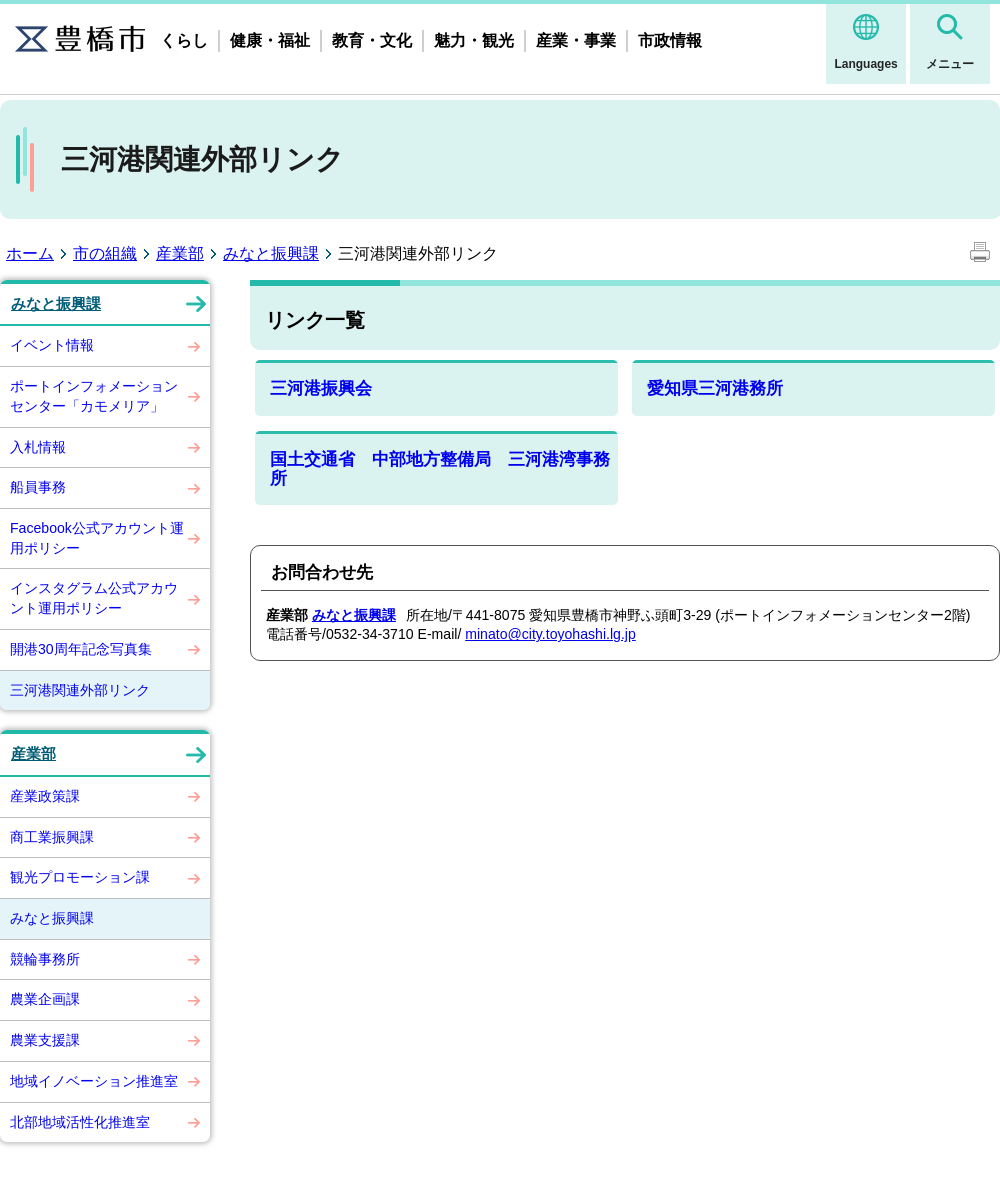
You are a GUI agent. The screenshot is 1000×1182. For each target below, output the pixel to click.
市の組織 (105, 253)
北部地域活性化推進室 (80, 1122)
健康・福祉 (270, 40)
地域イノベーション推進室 (94, 1081)
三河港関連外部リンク (80, 690)
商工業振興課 (52, 837)
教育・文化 (372, 40)
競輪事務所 (45, 959)
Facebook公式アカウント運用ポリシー (97, 538)
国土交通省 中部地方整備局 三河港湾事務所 (440, 469)
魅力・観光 (474, 40)
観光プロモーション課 (80, 877)
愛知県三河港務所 (715, 388)
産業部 (180, 253)
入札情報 (38, 447)
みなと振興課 (271, 253)
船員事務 (38, 487)
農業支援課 (45, 1040)
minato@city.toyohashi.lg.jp (550, 634)
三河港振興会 (321, 388)
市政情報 (670, 40)
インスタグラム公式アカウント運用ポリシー (94, 598)
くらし (184, 40)
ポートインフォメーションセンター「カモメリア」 (94, 396)
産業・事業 (576, 40)
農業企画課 (45, 999)
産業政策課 (45, 796)
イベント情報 (52, 345)
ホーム (30, 253)
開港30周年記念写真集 (81, 649)
